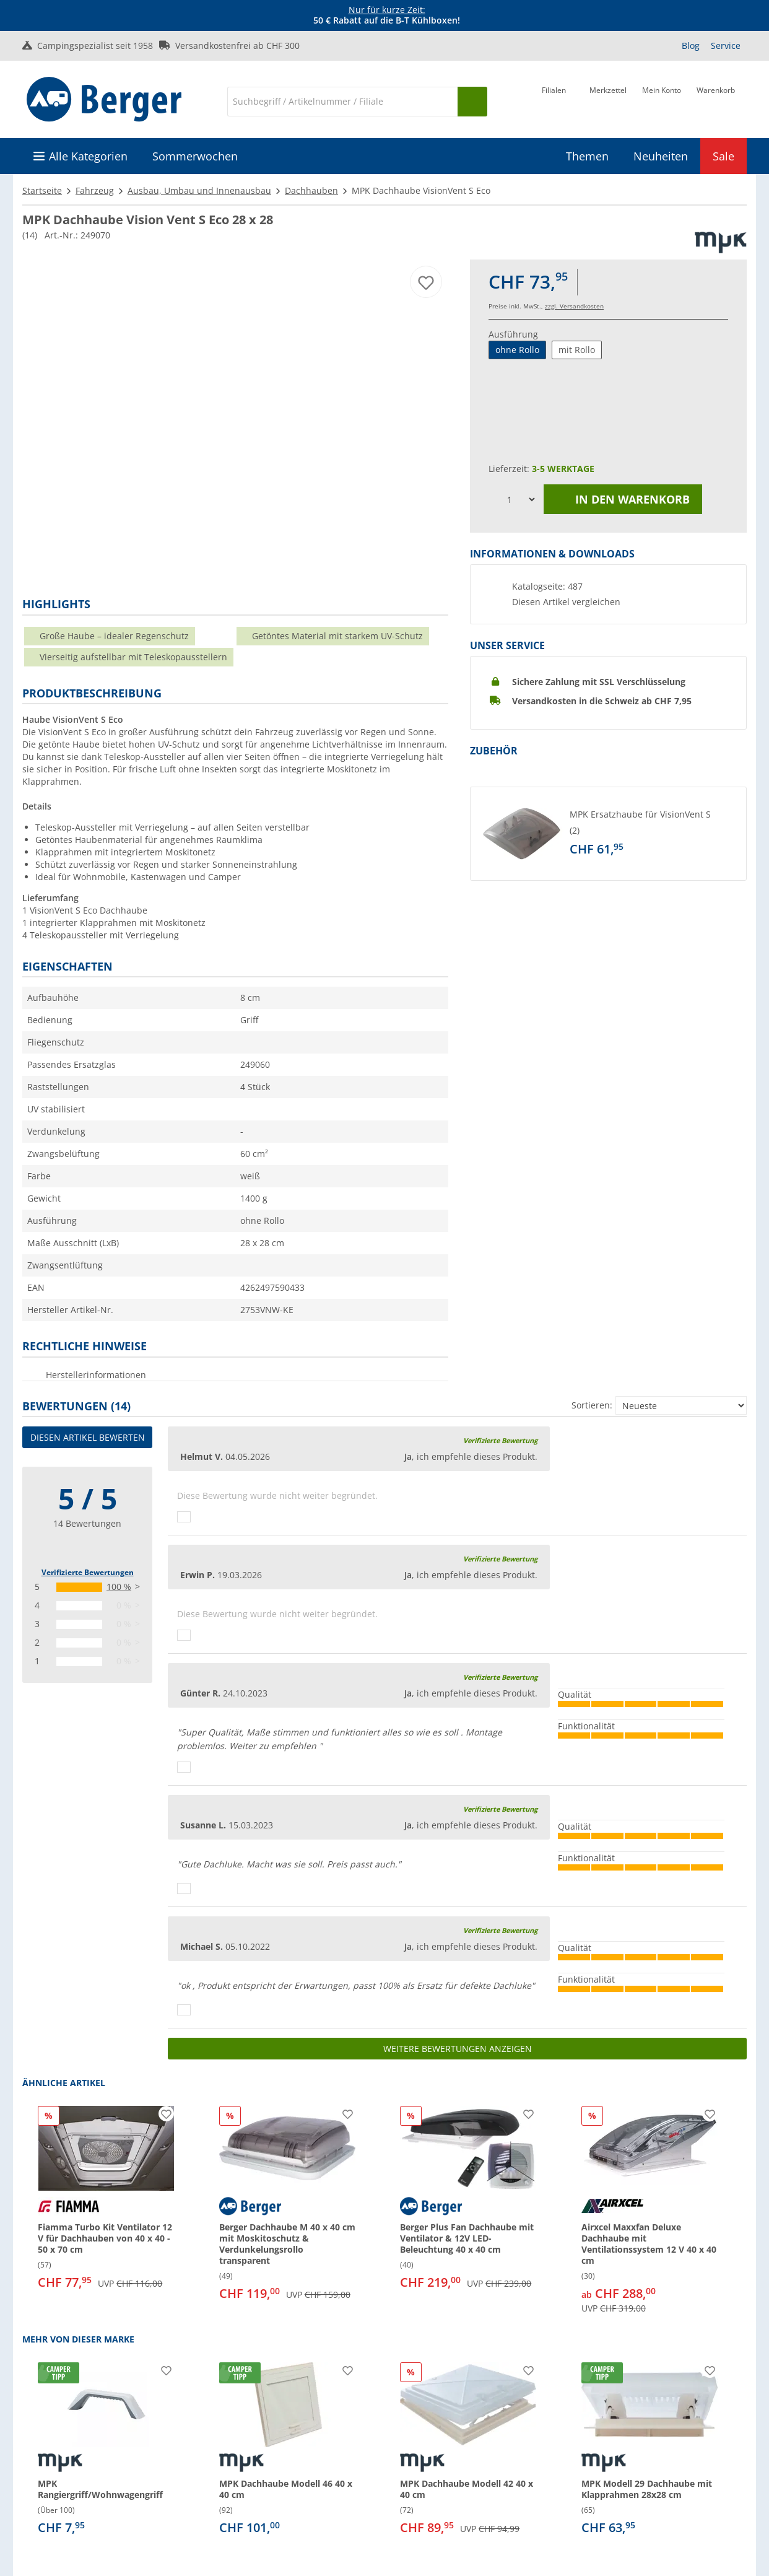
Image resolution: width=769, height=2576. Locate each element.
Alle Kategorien (88, 156)
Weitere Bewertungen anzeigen (457, 2048)
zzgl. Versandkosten (574, 306)
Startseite (42, 190)
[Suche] (342, 101)
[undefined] (655, 833)
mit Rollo (576, 350)
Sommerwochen (195, 156)
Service (726, 45)
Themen (587, 156)
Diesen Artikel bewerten (87, 1437)
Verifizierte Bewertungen (87, 1572)
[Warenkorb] (716, 100)
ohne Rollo (517, 350)
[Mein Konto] (661, 100)
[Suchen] (472, 101)
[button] (608, 834)
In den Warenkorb (623, 499)
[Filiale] (554, 100)
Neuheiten (660, 156)
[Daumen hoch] (184, 1516)
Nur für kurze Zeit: (387, 9)
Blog (691, 45)
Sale (723, 156)
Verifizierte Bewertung (500, 1440)
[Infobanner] (387, 15)
